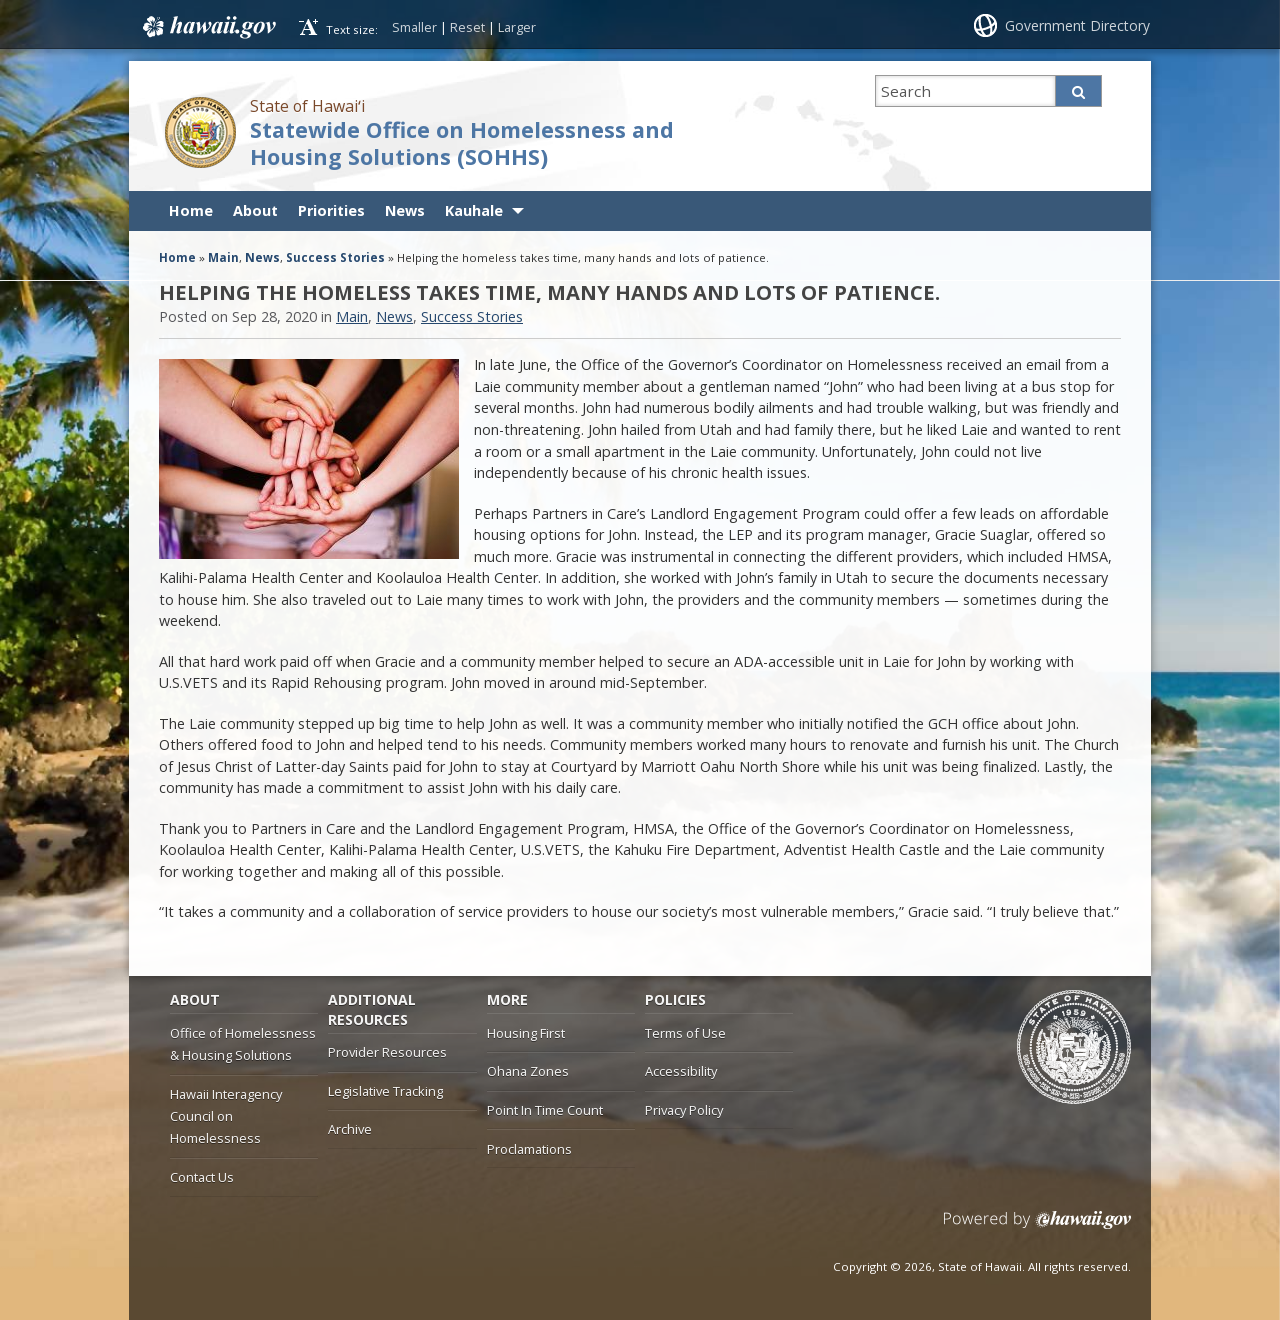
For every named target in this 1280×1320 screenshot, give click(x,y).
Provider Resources (387, 1052)
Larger (517, 27)
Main (223, 257)
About (255, 210)
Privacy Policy (684, 1110)
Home (191, 210)
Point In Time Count (545, 1110)
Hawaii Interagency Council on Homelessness (226, 1116)
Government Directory (1077, 25)
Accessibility (681, 1071)
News (405, 210)
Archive (350, 1129)
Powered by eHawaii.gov (1037, 1227)
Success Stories (335, 257)
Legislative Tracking (385, 1091)
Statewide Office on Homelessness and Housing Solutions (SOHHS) (462, 143)
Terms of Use (685, 1033)
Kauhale (474, 210)
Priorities (331, 210)
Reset (467, 27)
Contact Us (202, 1177)
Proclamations (529, 1149)
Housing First (526, 1033)
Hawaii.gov (207, 27)
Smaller (414, 27)
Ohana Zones (528, 1071)
